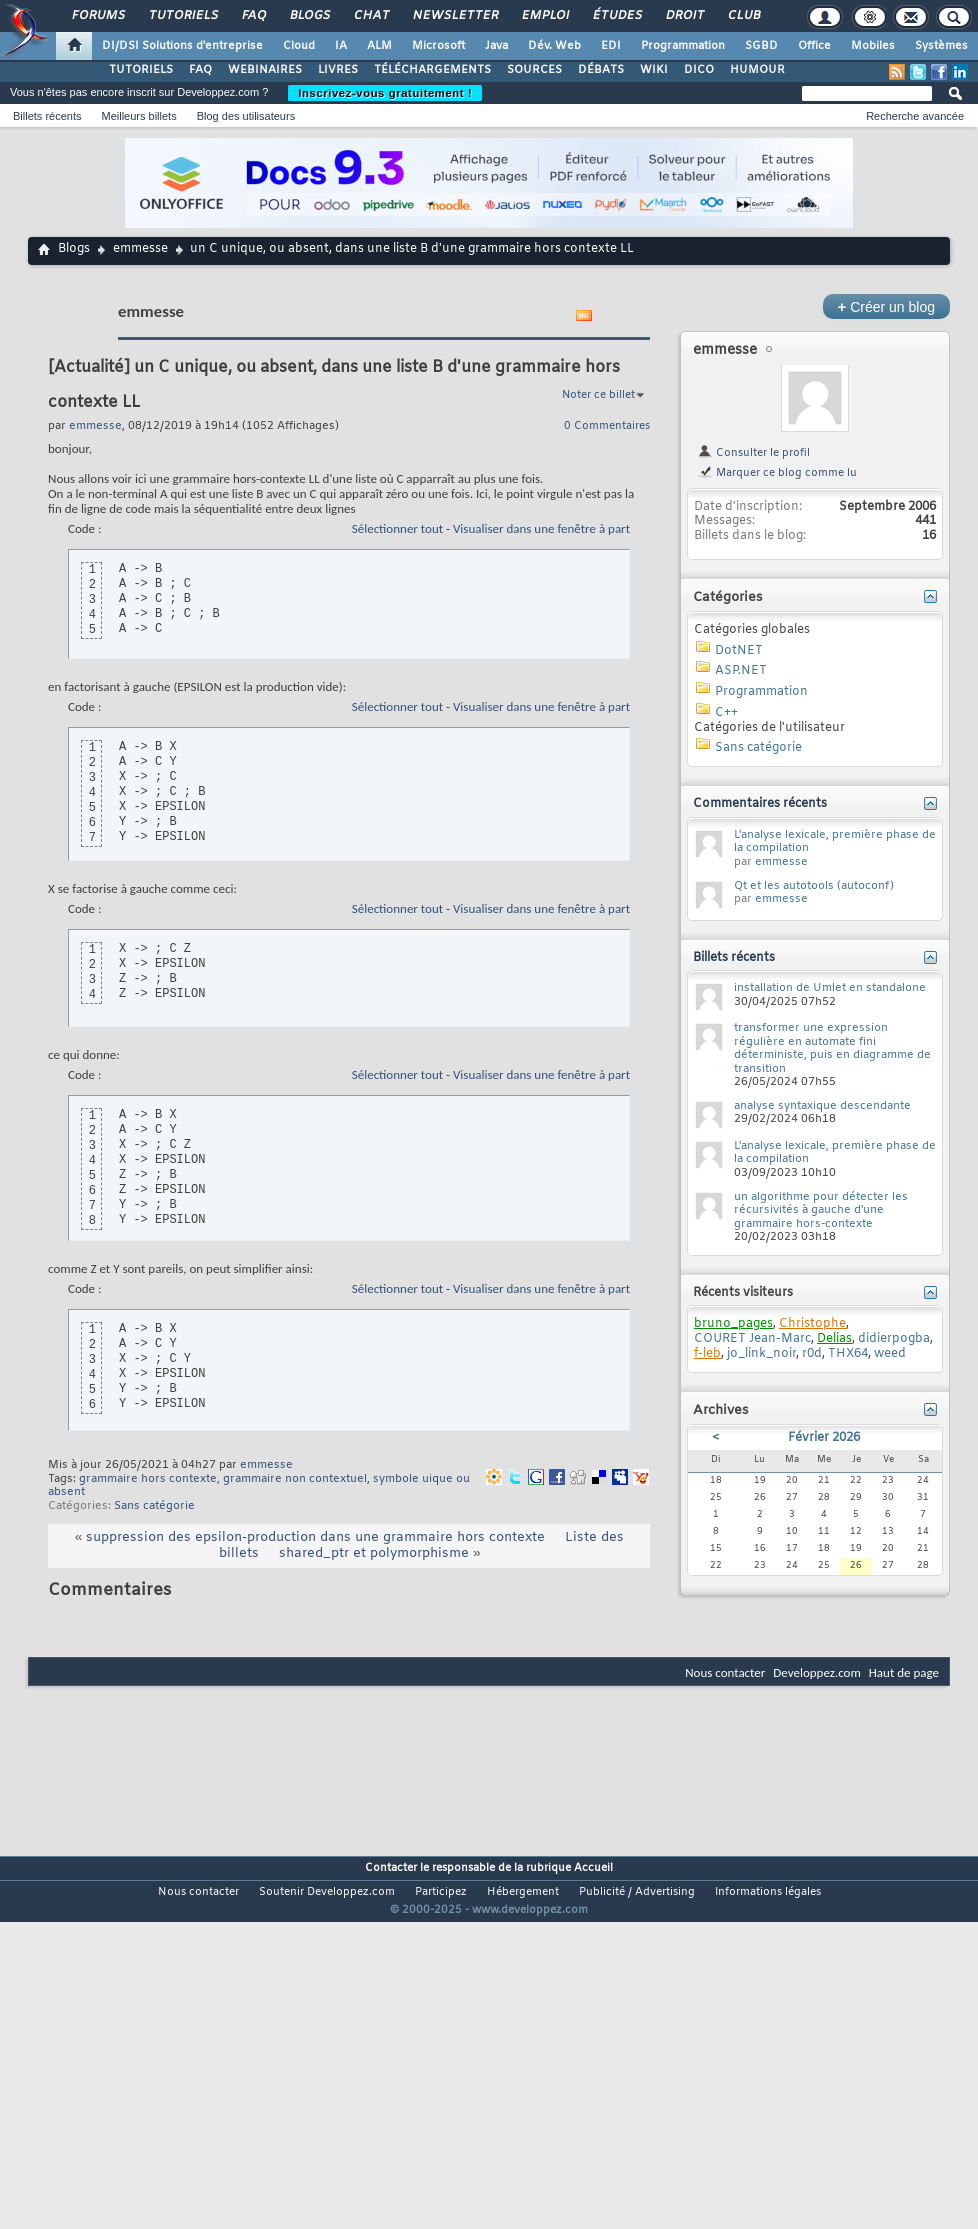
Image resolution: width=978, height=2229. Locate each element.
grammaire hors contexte (148, 1479)
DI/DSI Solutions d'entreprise (182, 46)
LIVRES (338, 70)
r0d (812, 1354)
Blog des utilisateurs (246, 116)
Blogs (309, 16)
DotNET (739, 651)
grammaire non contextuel (295, 1479)
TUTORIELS (141, 70)
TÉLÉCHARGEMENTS (432, 70)
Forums (97, 16)
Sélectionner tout (397, 528)
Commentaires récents (760, 804)
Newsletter (454, 16)
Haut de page (904, 1672)
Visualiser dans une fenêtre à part (541, 528)
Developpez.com (817, 1672)
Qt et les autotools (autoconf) (814, 886)
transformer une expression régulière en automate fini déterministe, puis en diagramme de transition (832, 1048)
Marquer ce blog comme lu (777, 473)
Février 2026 (824, 1438)
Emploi (544, 16)
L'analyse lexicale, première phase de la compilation (835, 842)
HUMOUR (757, 70)
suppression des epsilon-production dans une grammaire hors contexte (315, 1537)
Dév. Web (554, 46)
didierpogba (894, 1339)
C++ (726, 713)
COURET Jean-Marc (752, 1339)
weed (890, 1354)
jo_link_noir (761, 1354)
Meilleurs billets (138, 116)
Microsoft (438, 46)
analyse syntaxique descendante (822, 1106)
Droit (684, 16)
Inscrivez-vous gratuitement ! (385, 93)
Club (743, 16)
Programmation (683, 46)
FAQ (253, 16)
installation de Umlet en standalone (830, 988)
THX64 (848, 1354)
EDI (611, 46)
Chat (370, 16)
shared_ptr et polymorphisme (374, 1553)
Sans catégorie (154, 1506)
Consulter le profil (753, 453)
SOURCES (534, 70)
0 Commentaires (607, 426)
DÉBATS (601, 70)
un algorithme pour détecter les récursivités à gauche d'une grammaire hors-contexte (821, 1210)
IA (341, 46)
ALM (379, 46)
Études (616, 16)
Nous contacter (725, 1672)
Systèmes (941, 46)
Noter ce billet (598, 395)
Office (814, 46)
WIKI (654, 70)
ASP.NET (741, 671)
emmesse (140, 249)
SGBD (761, 46)
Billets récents (47, 116)
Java (496, 46)
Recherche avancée (915, 116)
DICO (699, 70)
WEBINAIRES (265, 70)
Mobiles (873, 46)
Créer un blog (886, 306)
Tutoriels (182, 16)
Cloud (299, 46)
